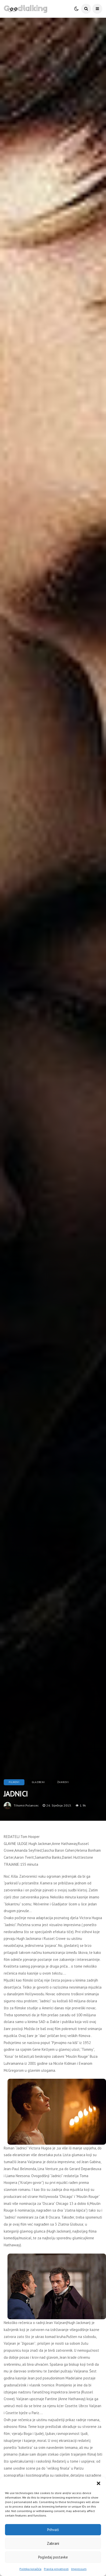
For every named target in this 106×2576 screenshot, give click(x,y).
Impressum (79, 2569)
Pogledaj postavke (53, 2557)
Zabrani (53, 2543)
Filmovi (14, 1782)
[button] (98, 2483)
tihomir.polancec (26, 1805)
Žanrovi (63, 1782)
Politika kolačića (30, 2569)
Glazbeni (38, 1782)
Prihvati (53, 2529)
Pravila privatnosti (56, 2569)
